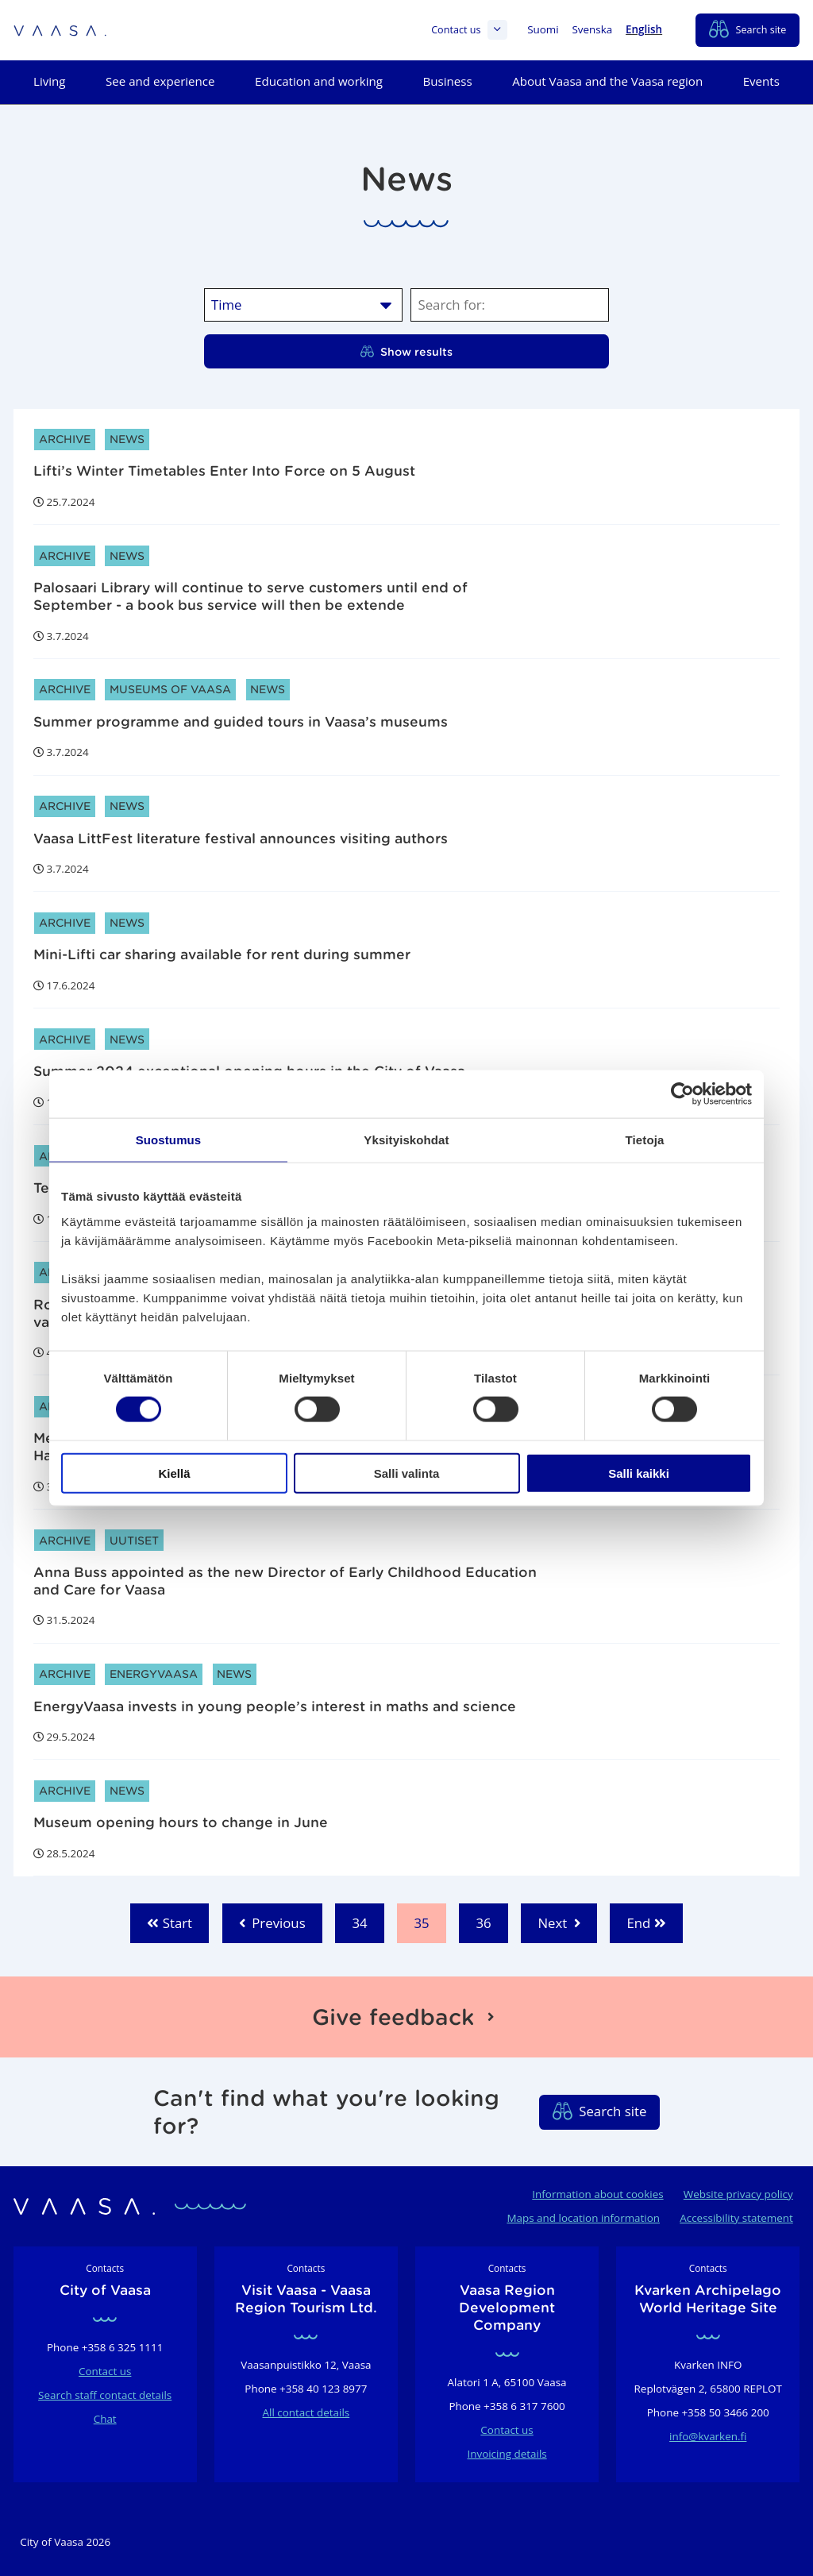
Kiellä (174, 1472)
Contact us (469, 30)
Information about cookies (597, 2194)
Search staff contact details (104, 2395)
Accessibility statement (736, 2218)
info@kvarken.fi (707, 2436)
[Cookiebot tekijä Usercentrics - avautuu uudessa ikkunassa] (682, 1094)
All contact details (306, 2412)
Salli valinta (407, 1472)
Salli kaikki (638, 1472)
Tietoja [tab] (645, 1140)
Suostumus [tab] (169, 1140)
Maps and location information (583, 2218)
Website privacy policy (738, 2194)
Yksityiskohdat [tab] (406, 1140)
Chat (105, 2419)
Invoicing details (506, 2454)
